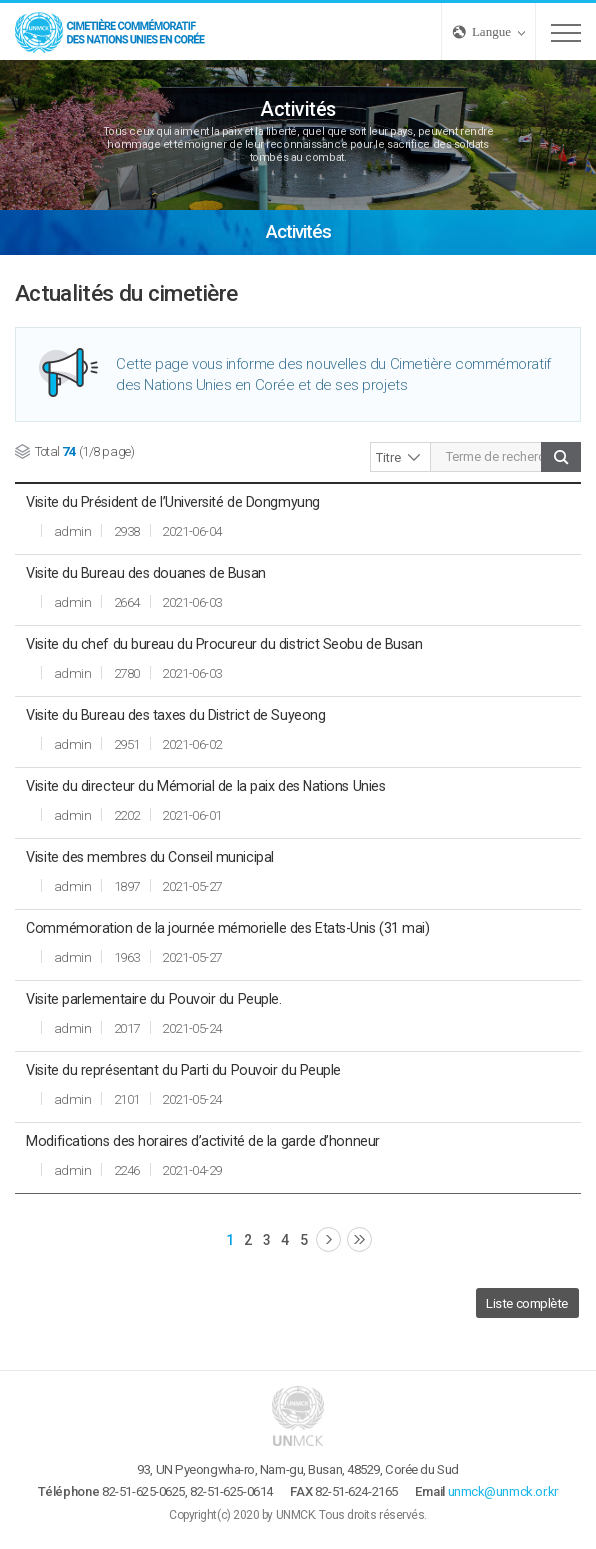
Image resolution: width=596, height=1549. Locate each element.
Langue (491, 31)
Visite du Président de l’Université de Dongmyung (172, 502)
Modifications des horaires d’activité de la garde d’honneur (202, 1141)
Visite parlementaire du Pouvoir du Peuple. (153, 999)
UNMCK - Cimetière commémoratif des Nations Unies (110, 31)
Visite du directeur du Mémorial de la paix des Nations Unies (205, 786)
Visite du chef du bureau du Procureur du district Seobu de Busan (224, 644)
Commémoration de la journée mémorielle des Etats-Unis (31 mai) (227, 928)
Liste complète (527, 1303)
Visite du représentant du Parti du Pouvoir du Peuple (183, 1070)
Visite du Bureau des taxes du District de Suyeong (175, 715)
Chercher (561, 457)
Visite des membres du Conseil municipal (149, 857)
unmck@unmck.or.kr (503, 1491)
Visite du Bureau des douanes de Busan (145, 573)
